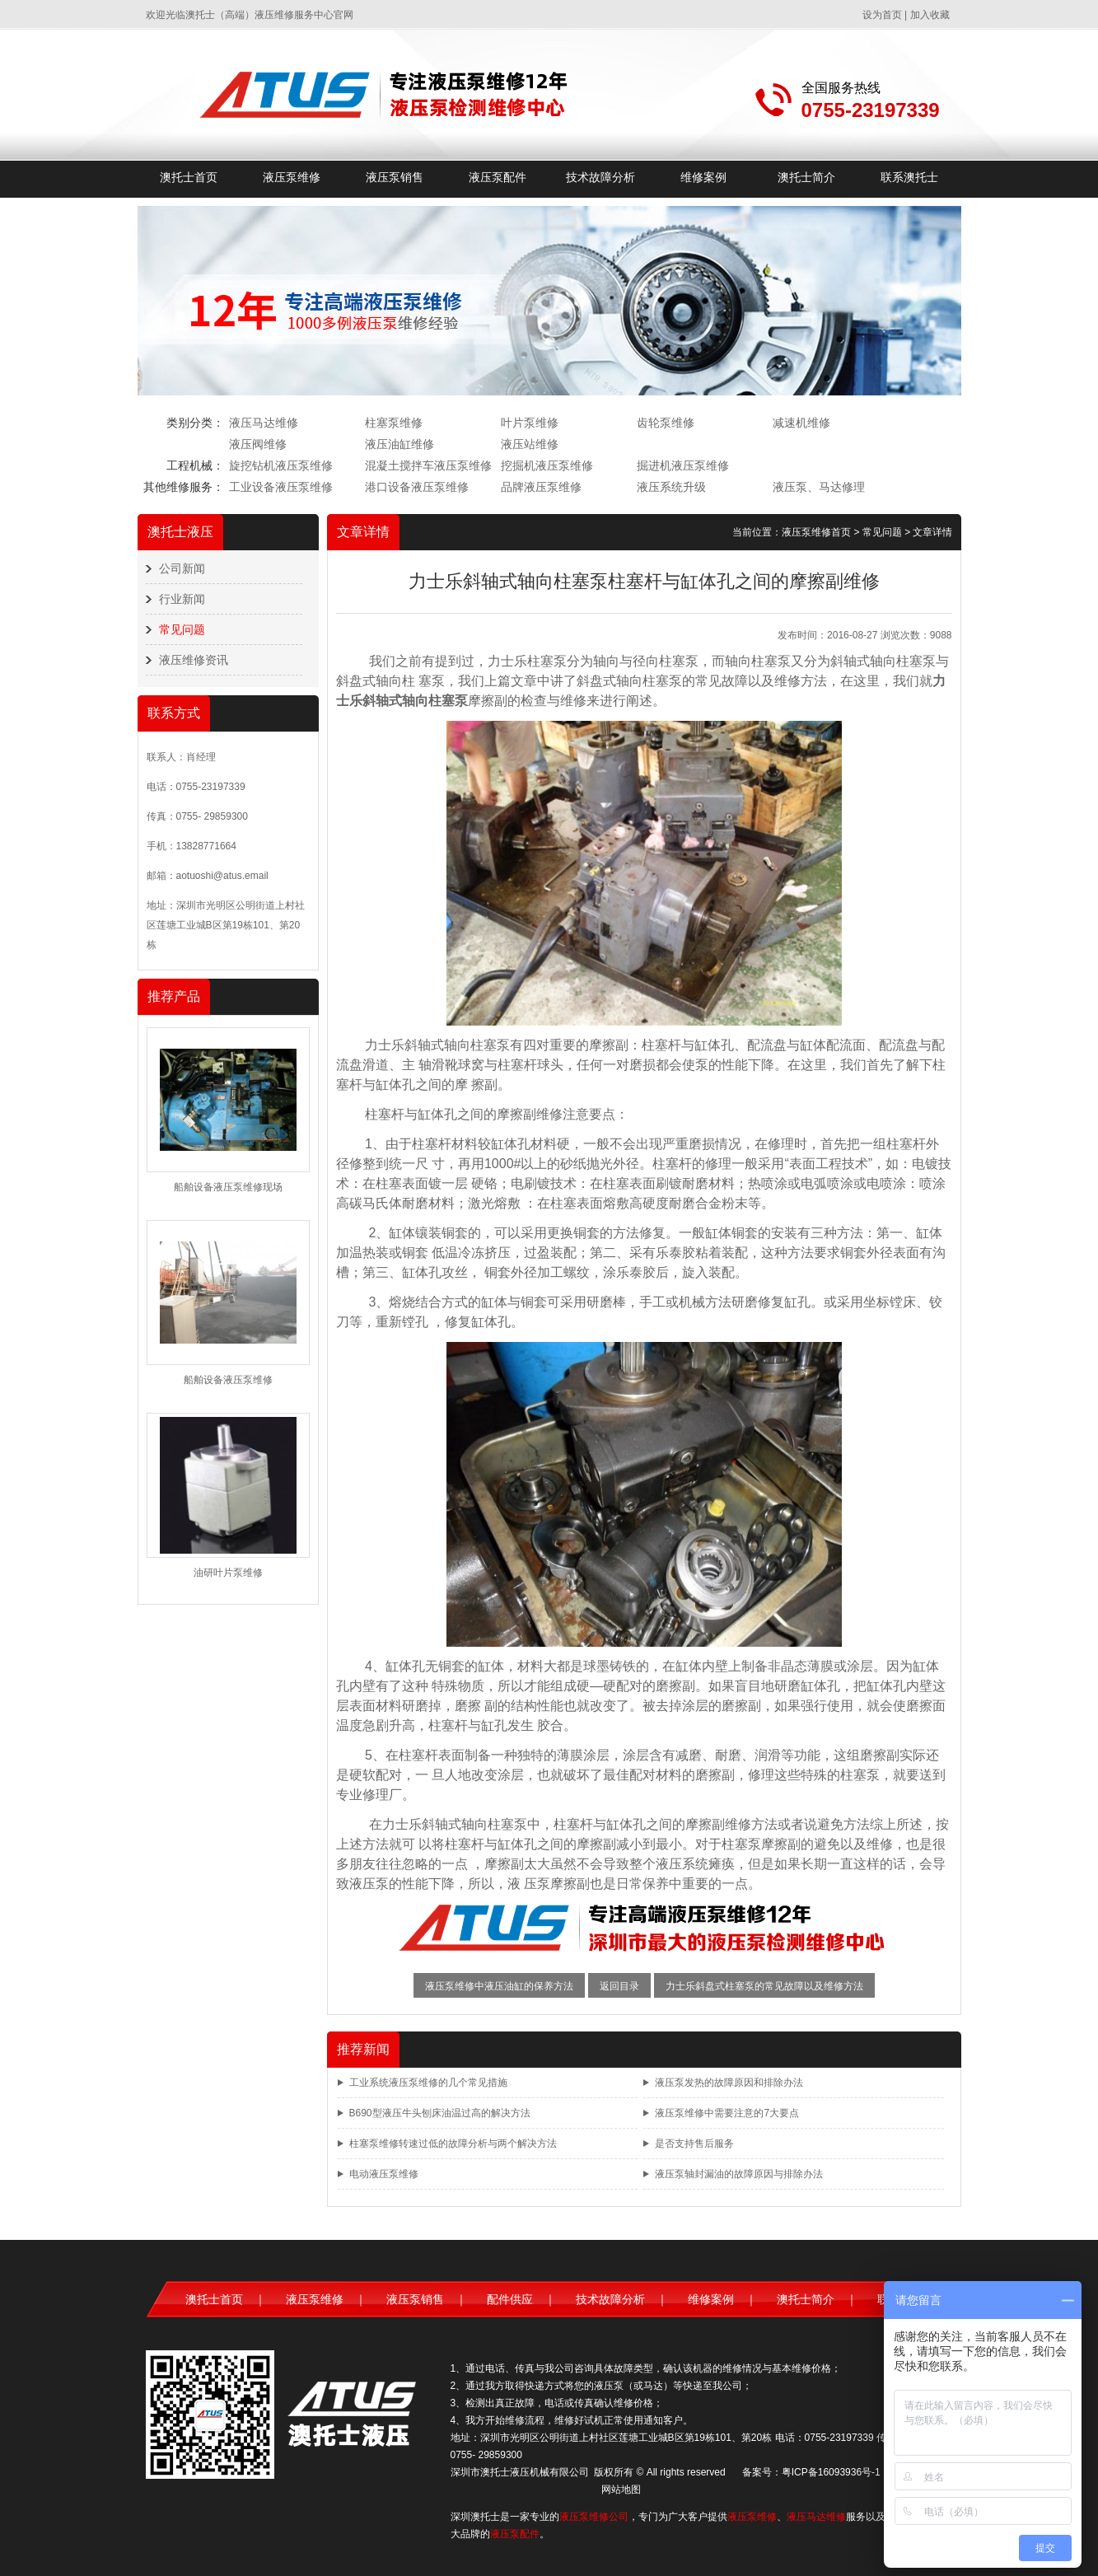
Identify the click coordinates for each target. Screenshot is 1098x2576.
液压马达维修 (263, 422)
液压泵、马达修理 (819, 486)
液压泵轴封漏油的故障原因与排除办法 (739, 2174)
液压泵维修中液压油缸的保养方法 (499, 1986)
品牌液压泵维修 (541, 486)
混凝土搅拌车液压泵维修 (428, 465)
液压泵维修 (291, 177)
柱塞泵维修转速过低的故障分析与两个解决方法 (453, 2143)
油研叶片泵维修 (228, 1572)
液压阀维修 (258, 444)
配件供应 (510, 2299)
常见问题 (182, 629)
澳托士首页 (188, 177)
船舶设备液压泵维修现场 (228, 1187)
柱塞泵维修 (394, 422)
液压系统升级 (671, 486)
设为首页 (882, 15)
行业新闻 (182, 598)
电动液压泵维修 (383, 2174)
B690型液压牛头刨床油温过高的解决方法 (439, 2113)
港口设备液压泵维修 (417, 486)
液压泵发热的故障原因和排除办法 (729, 2082)
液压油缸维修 (399, 444)
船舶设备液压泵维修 (228, 1380)
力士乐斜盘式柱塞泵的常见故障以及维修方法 (764, 1986)
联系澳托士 (909, 177)
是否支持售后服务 (694, 2143)
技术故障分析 (600, 177)
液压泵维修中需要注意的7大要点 (727, 2113)
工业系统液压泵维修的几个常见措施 (428, 2082)
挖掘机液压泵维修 (547, 465)
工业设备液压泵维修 (281, 486)
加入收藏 (930, 15)
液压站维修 (529, 444)
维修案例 (703, 177)
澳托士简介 (806, 177)
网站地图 (621, 2489)
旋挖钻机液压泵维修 (281, 465)
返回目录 (619, 1986)
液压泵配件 (497, 177)
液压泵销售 (394, 177)
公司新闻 (182, 568)
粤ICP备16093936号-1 (831, 2472)
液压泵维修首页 (816, 532)
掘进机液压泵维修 (683, 465)
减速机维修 (801, 422)
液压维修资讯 (193, 659)
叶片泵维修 (529, 422)
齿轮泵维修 (665, 422)
